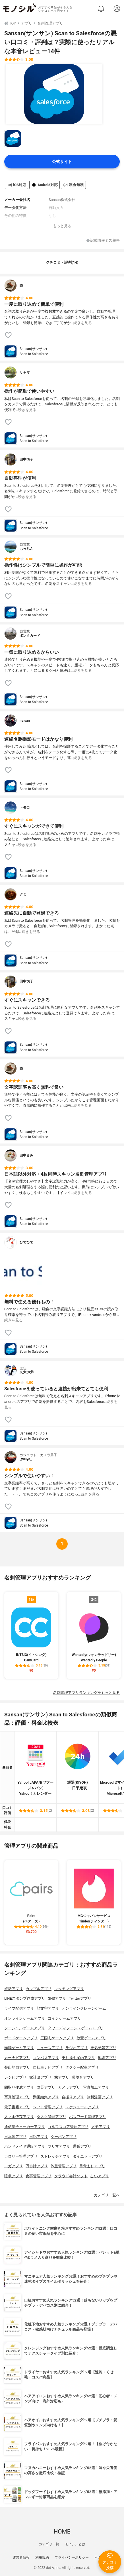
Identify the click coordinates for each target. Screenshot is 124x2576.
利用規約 (42, 2557)
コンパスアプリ (46, 2058)
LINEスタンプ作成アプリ (24, 1998)
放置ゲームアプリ (91, 2038)
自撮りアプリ (73, 2097)
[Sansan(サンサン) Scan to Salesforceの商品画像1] (54, 94)
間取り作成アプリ (19, 2087)
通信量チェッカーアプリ (24, 2127)
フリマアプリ (59, 2146)
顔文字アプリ (48, 2008)
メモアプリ (100, 2127)
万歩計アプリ (37, 2166)
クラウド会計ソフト (71, 2176)
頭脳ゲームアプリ (19, 2048)
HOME (61, 2531)
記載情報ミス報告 (103, 241)
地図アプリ (107, 2058)
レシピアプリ (15, 2077)
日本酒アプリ (15, 2137)
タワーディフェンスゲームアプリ (75, 2028)
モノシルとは (75, 2544)
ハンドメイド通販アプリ (24, 2146)
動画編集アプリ (46, 2097)
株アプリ (61, 2077)
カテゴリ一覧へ (107, 2195)
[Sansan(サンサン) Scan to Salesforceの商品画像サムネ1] (12, 138)
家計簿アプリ (40, 2077)
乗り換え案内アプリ (78, 2058)
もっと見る (62, 226)
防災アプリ (46, 2087)
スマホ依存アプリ (19, 2117)
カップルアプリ (38, 1989)
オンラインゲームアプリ (24, 2018)
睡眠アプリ (13, 2176)
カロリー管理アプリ (21, 2156)
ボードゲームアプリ (21, 2038)
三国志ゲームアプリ (57, 2038)
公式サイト (62, 161)
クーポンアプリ (64, 2137)
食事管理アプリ (38, 2176)
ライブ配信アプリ (19, 2008)
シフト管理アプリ (48, 2107)
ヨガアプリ (13, 2166)
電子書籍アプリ (17, 2107)
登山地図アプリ (17, 2067)
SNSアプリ (57, 1998)
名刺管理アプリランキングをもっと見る (86, 1692)
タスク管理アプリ (51, 2117)
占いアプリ (99, 2176)
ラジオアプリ (76, 2048)
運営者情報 (21, 2557)
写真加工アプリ (96, 2087)
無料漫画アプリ (100, 2097)
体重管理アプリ (64, 2166)
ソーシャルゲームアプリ (24, 2028)
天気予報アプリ (103, 2048)
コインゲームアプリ (64, 2018)
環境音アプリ (83, 2077)
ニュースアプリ (50, 2048)
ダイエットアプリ (87, 2156)
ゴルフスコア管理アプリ (68, 2127)
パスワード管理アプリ (87, 2117)
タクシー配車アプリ (82, 2067)
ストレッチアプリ (55, 2156)
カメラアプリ (69, 2087)
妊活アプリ (13, 1989)
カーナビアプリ (17, 2058)
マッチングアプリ (69, 1989)
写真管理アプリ (17, 2097)
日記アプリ (38, 2137)
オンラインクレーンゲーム (84, 2008)
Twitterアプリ (80, 1998)
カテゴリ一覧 (49, 2544)
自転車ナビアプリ (48, 2067)
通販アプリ (82, 2146)
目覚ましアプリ (92, 2166)
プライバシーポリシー (72, 2557)
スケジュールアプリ (82, 2107)
